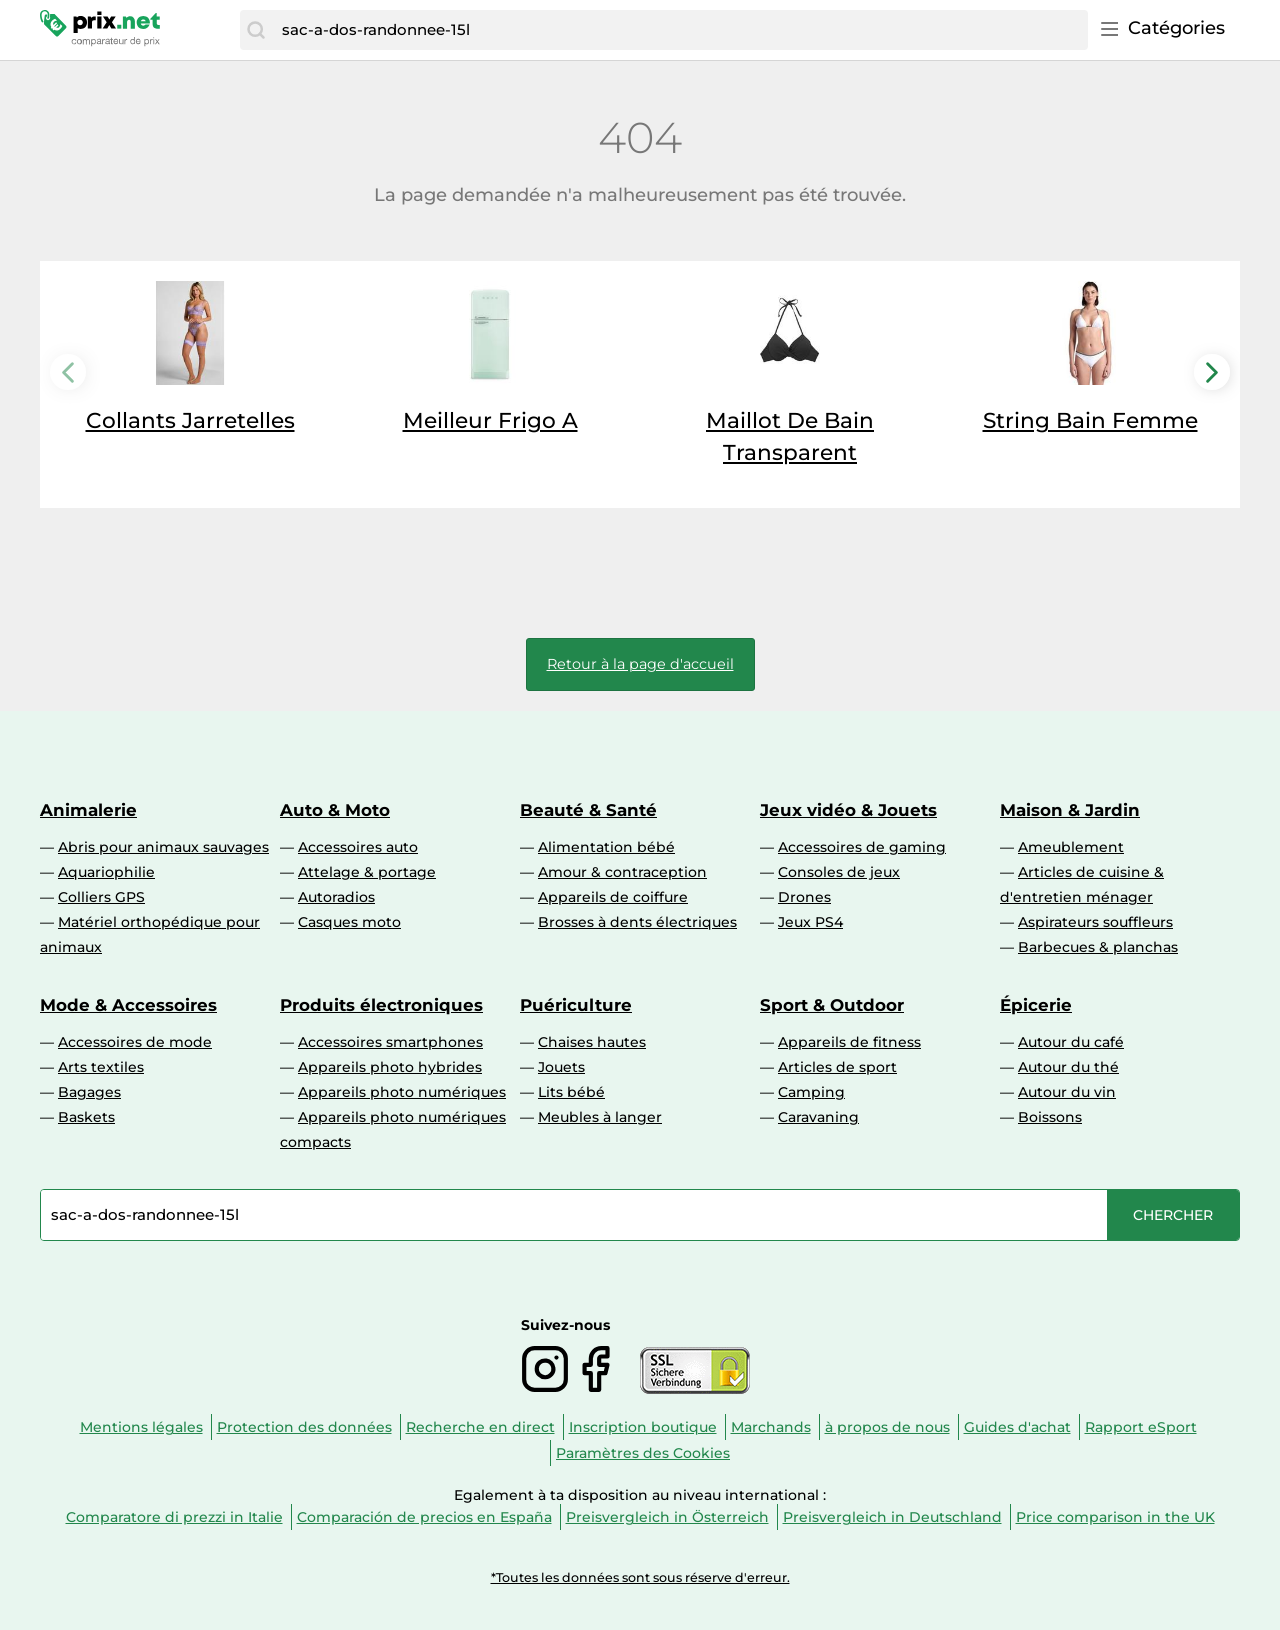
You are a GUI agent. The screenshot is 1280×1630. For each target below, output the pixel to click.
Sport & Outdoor (832, 1005)
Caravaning (818, 1117)
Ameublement (1071, 847)
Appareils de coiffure (613, 897)
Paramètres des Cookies (643, 1453)
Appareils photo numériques (402, 1092)
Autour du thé (1068, 1067)
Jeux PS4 (810, 922)
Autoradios (336, 897)
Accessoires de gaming (862, 847)
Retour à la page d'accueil (640, 664)
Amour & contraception (622, 872)
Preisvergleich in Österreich (667, 1517)
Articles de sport (837, 1067)
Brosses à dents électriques (637, 922)
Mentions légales (141, 1427)
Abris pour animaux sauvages (163, 847)
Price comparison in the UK (1115, 1517)
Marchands (771, 1427)
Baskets (86, 1117)
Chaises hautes (592, 1042)
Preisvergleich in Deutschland (892, 1517)
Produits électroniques (381, 1005)
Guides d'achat (1017, 1427)
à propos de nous (887, 1427)
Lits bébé (571, 1092)
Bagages (89, 1092)
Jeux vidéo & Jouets (848, 810)
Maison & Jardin (1070, 810)
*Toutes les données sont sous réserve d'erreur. (640, 1577)
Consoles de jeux (839, 872)
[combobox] (680, 30)
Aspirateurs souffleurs (1095, 922)
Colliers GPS (101, 897)
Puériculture (576, 1005)
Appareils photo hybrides (390, 1067)
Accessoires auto (358, 847)
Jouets (561, 1067)
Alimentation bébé (606, 847)
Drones (804, 897)
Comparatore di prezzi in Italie (174, 1517)
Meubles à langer (600, 1117)
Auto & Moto (335, 810)
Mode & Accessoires (128, 1005)
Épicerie (1036, 1005)
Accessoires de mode (135, 1042)
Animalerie (88, 810)
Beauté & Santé (588, 810)
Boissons (1050, 1117)
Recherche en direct (480, 1427)
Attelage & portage (367, 872)
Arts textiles (101, 1067)
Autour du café (1071, 1042)
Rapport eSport (1141, 1427)
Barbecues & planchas (1098, 947)
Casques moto (349, 922)
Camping (811, 1092)
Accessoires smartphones (390, 1042)
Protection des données (304, 1427)
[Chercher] (256, 30)
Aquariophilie (106, 872)
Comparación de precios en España (424, 1517)
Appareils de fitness (849, 1042)
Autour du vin (1067, 1092)
